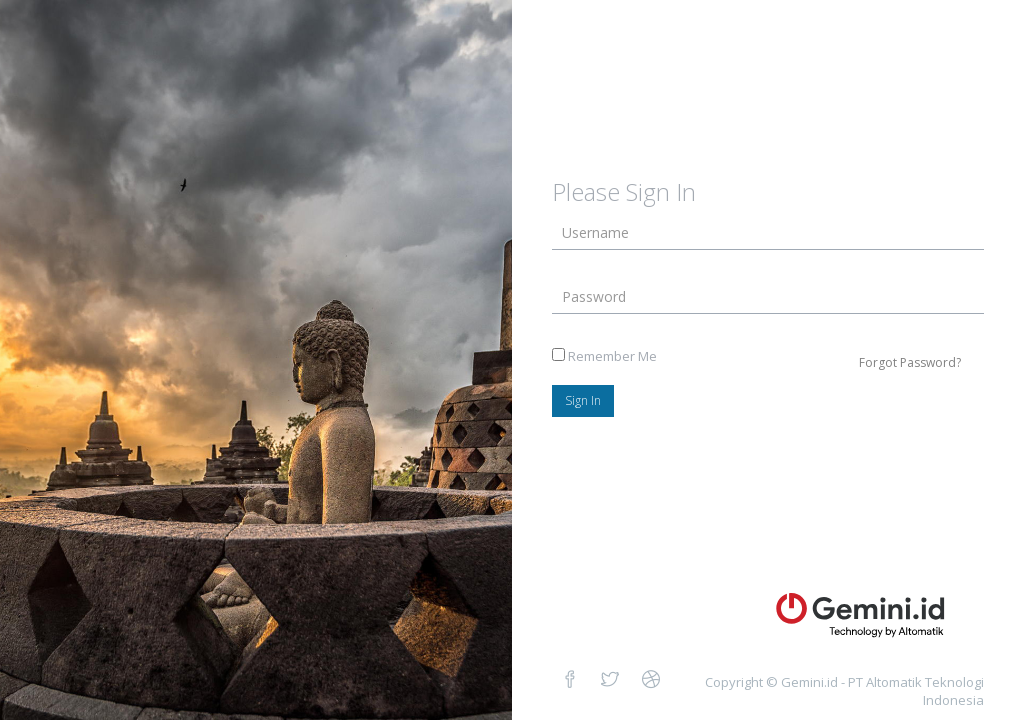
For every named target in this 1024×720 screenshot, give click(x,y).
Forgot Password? (910, 362)
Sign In (583, 400)
